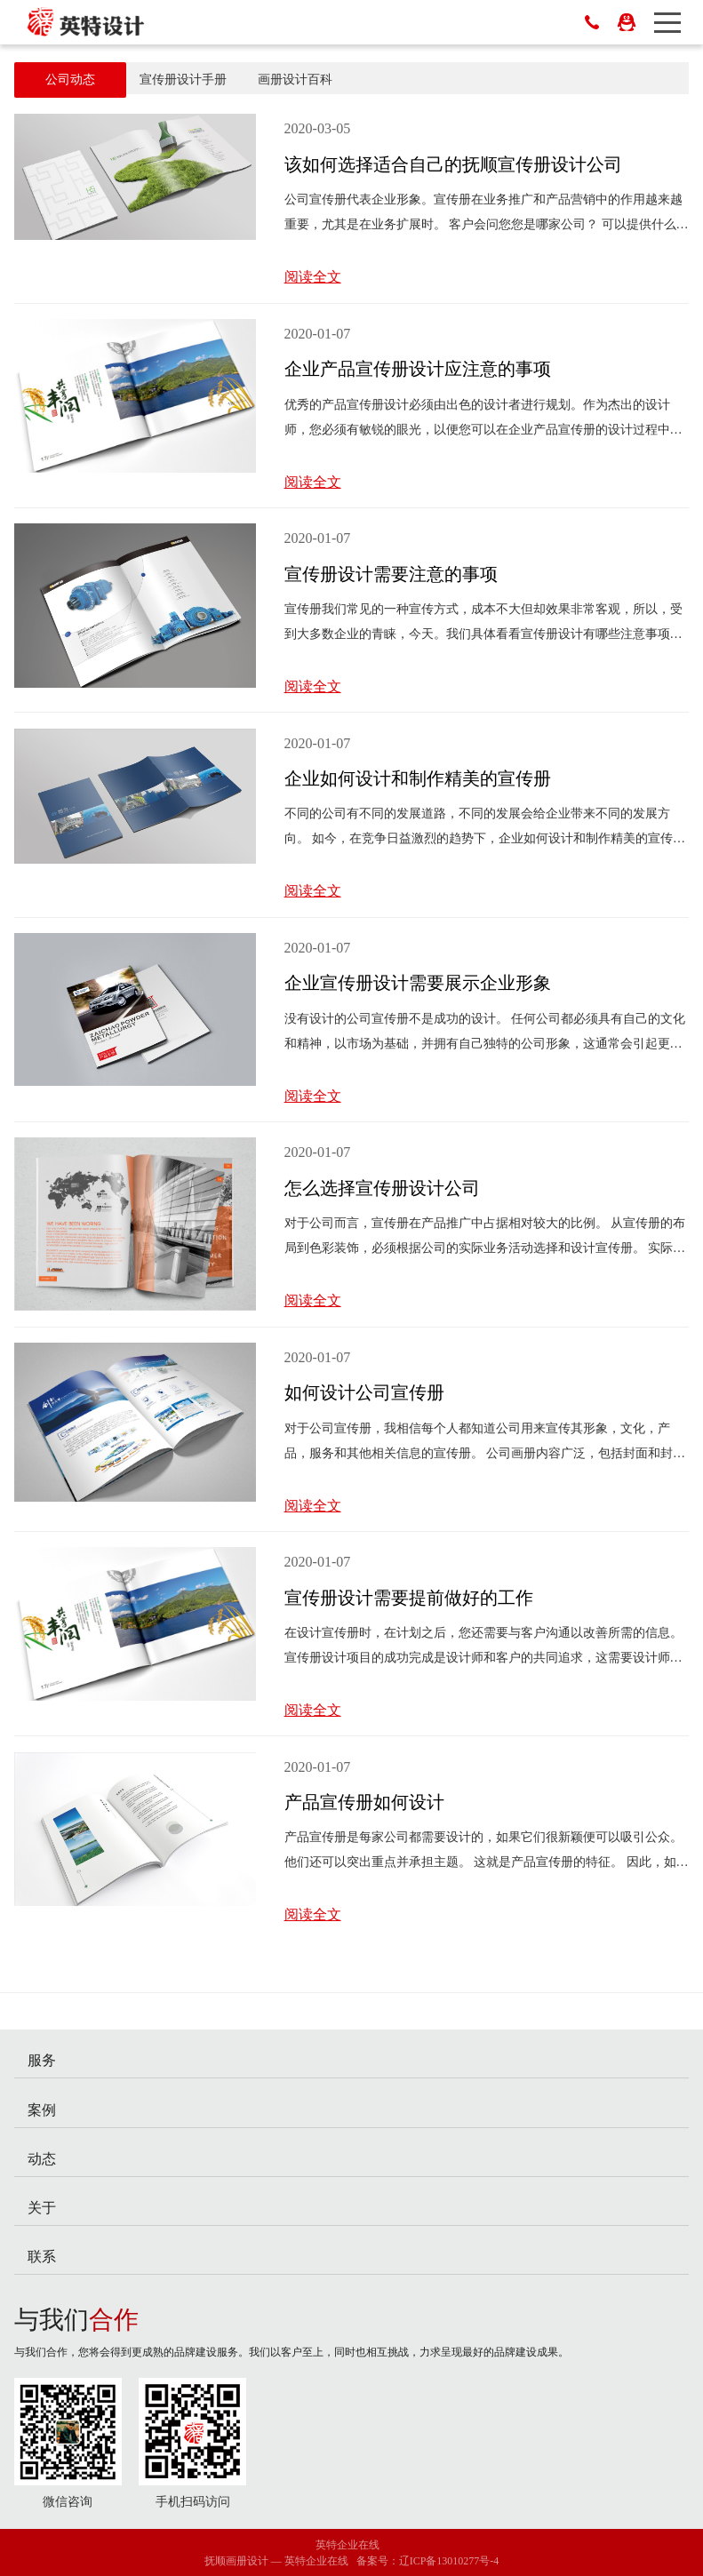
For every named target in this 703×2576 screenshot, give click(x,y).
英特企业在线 (347, 2545)
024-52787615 (592, 22)
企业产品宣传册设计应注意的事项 (417, 369)
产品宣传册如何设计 (364, 1802)
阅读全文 (312, 276)
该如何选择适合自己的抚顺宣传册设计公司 (453, 164)
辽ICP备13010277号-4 (449, 2561)
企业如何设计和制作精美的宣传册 (417, 778)
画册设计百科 (295, 79)
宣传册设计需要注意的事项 (391, 574)
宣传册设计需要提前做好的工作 (408, 1597)
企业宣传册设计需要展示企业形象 (417, 983)
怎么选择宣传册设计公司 (382, 1188)
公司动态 (70, 79)
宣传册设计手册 (183, 79)
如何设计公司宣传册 (364, 1392)
